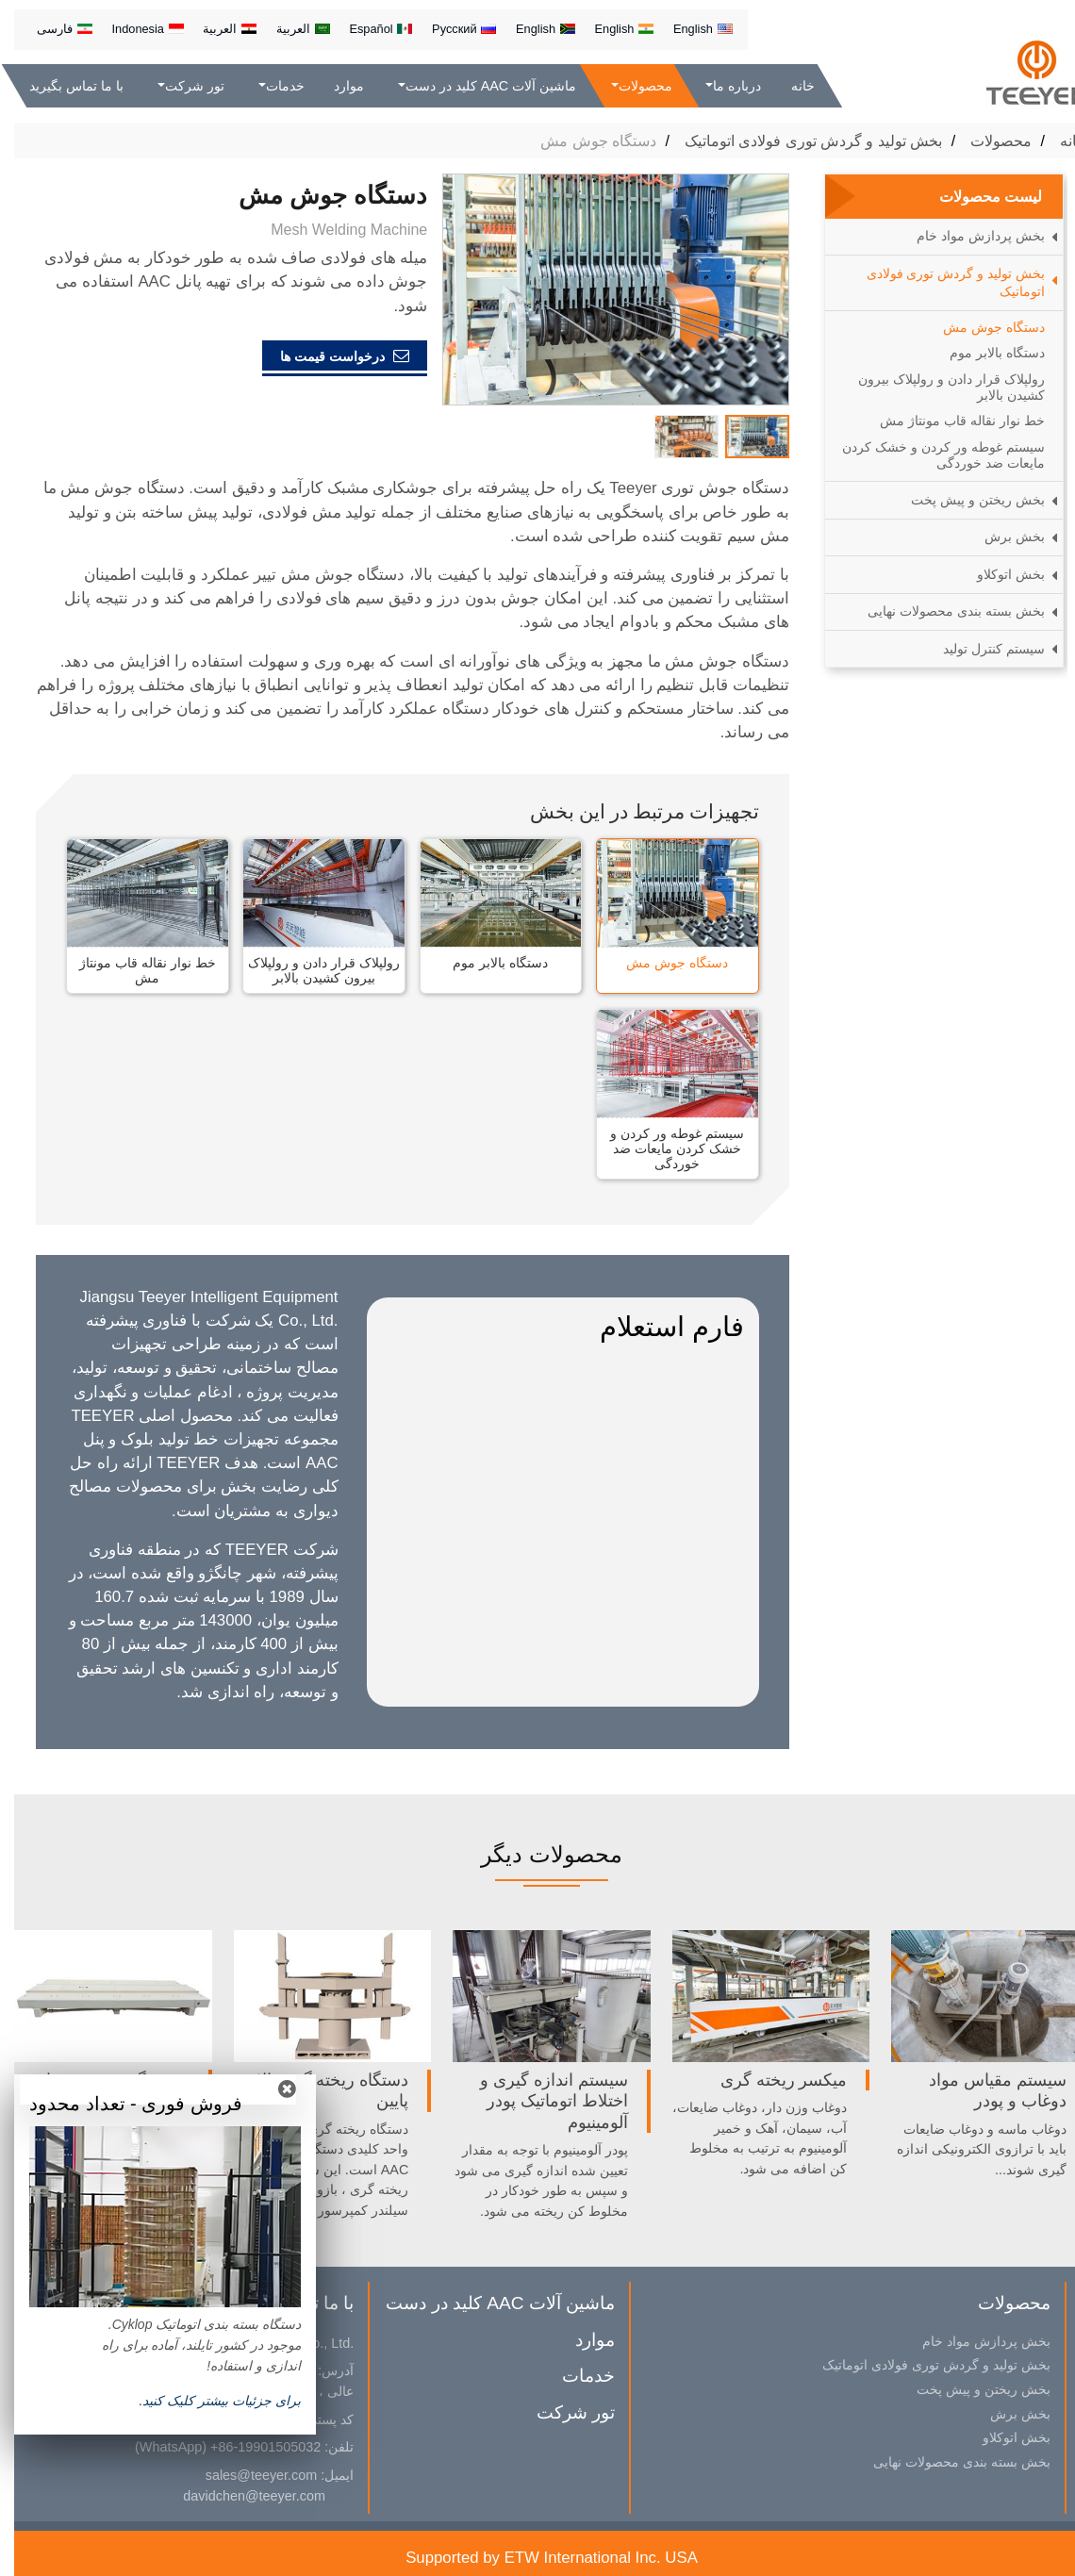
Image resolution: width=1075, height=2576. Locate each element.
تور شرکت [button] (180, 85)
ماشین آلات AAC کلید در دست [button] (477, 85)
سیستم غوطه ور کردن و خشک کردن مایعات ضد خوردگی (663, 1148)
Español (366, 29)
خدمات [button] (270, 85)
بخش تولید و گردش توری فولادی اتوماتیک (799, 141)
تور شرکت (561, 2412)
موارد (335, 85)
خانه (789, 85)
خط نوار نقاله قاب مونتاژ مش (133, 970)
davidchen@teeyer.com (240, 2495)
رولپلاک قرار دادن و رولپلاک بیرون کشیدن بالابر (310, 970)
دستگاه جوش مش (663, 962)
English (689, 29)
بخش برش (1000, 536)
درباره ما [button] (723, 85)
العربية (289, 29)
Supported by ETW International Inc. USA (537, 2558)
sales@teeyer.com (247, 2475)
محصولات (986, 141)
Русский (450, 29)
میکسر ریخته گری (770, 2080)
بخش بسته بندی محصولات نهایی (942, 611)
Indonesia (133, 29)
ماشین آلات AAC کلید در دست (486, 2303)
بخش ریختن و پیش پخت (964, 499)
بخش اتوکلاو (997, 574)
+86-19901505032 (251, 2446)
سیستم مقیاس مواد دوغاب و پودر (983, 2090)
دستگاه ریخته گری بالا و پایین (312, 2090)
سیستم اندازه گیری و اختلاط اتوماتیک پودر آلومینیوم (540, 2101)
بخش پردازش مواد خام (966, 235)
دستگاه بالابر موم (486, 962)
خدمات (574, 2376)
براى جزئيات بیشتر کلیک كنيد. (206, 2400)
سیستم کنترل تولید (980, 648)
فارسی (50, 29)
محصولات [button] (630, 85)
